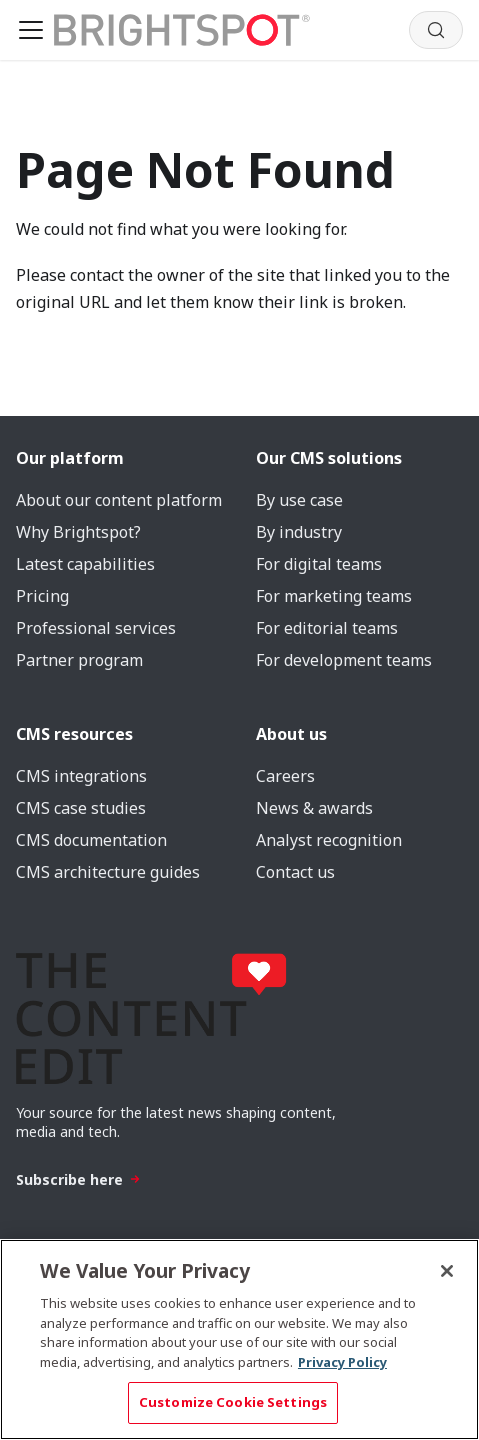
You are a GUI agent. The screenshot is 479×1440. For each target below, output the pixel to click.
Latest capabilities (85, 564)
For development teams (344, 660)
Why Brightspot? (78, 532)
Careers (285, 776)
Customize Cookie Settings (233, 1402)
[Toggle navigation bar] (31, 30)
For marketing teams (334, 596)
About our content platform (119, 500)
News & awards (314, 808)
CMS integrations (81, 776)
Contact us (295, 872)
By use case (299, 500)
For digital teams (319, 564)
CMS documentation (91, 840)
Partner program (79, 660)
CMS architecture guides (108, 872)
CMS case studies (81, 808)
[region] (239, 1339)
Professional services (96, 628)
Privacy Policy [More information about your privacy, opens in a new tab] (342, 1362)
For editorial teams (327, 628)
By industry (299, 532)
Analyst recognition (329, 840)
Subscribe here (78, 1179)
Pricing (42, 596)
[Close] (447, 1271)
